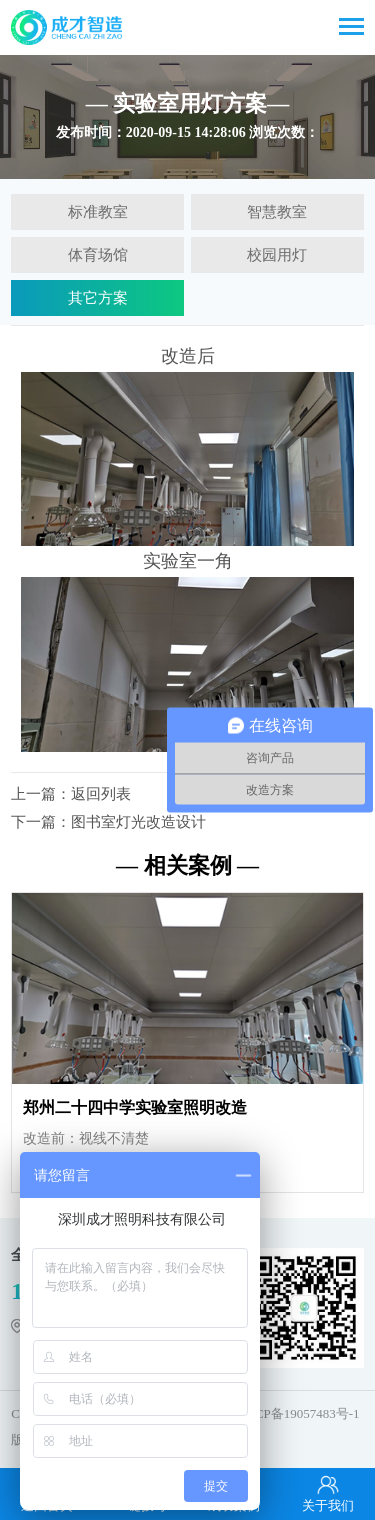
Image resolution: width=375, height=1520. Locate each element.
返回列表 (101, 794)
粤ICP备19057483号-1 (298, 1413)
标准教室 (98, 212)
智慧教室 (277, 212)
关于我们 (328, 1493)
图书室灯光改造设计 (138, 822)
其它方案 (98, 298)
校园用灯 (277, 255)
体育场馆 (98, 255)
